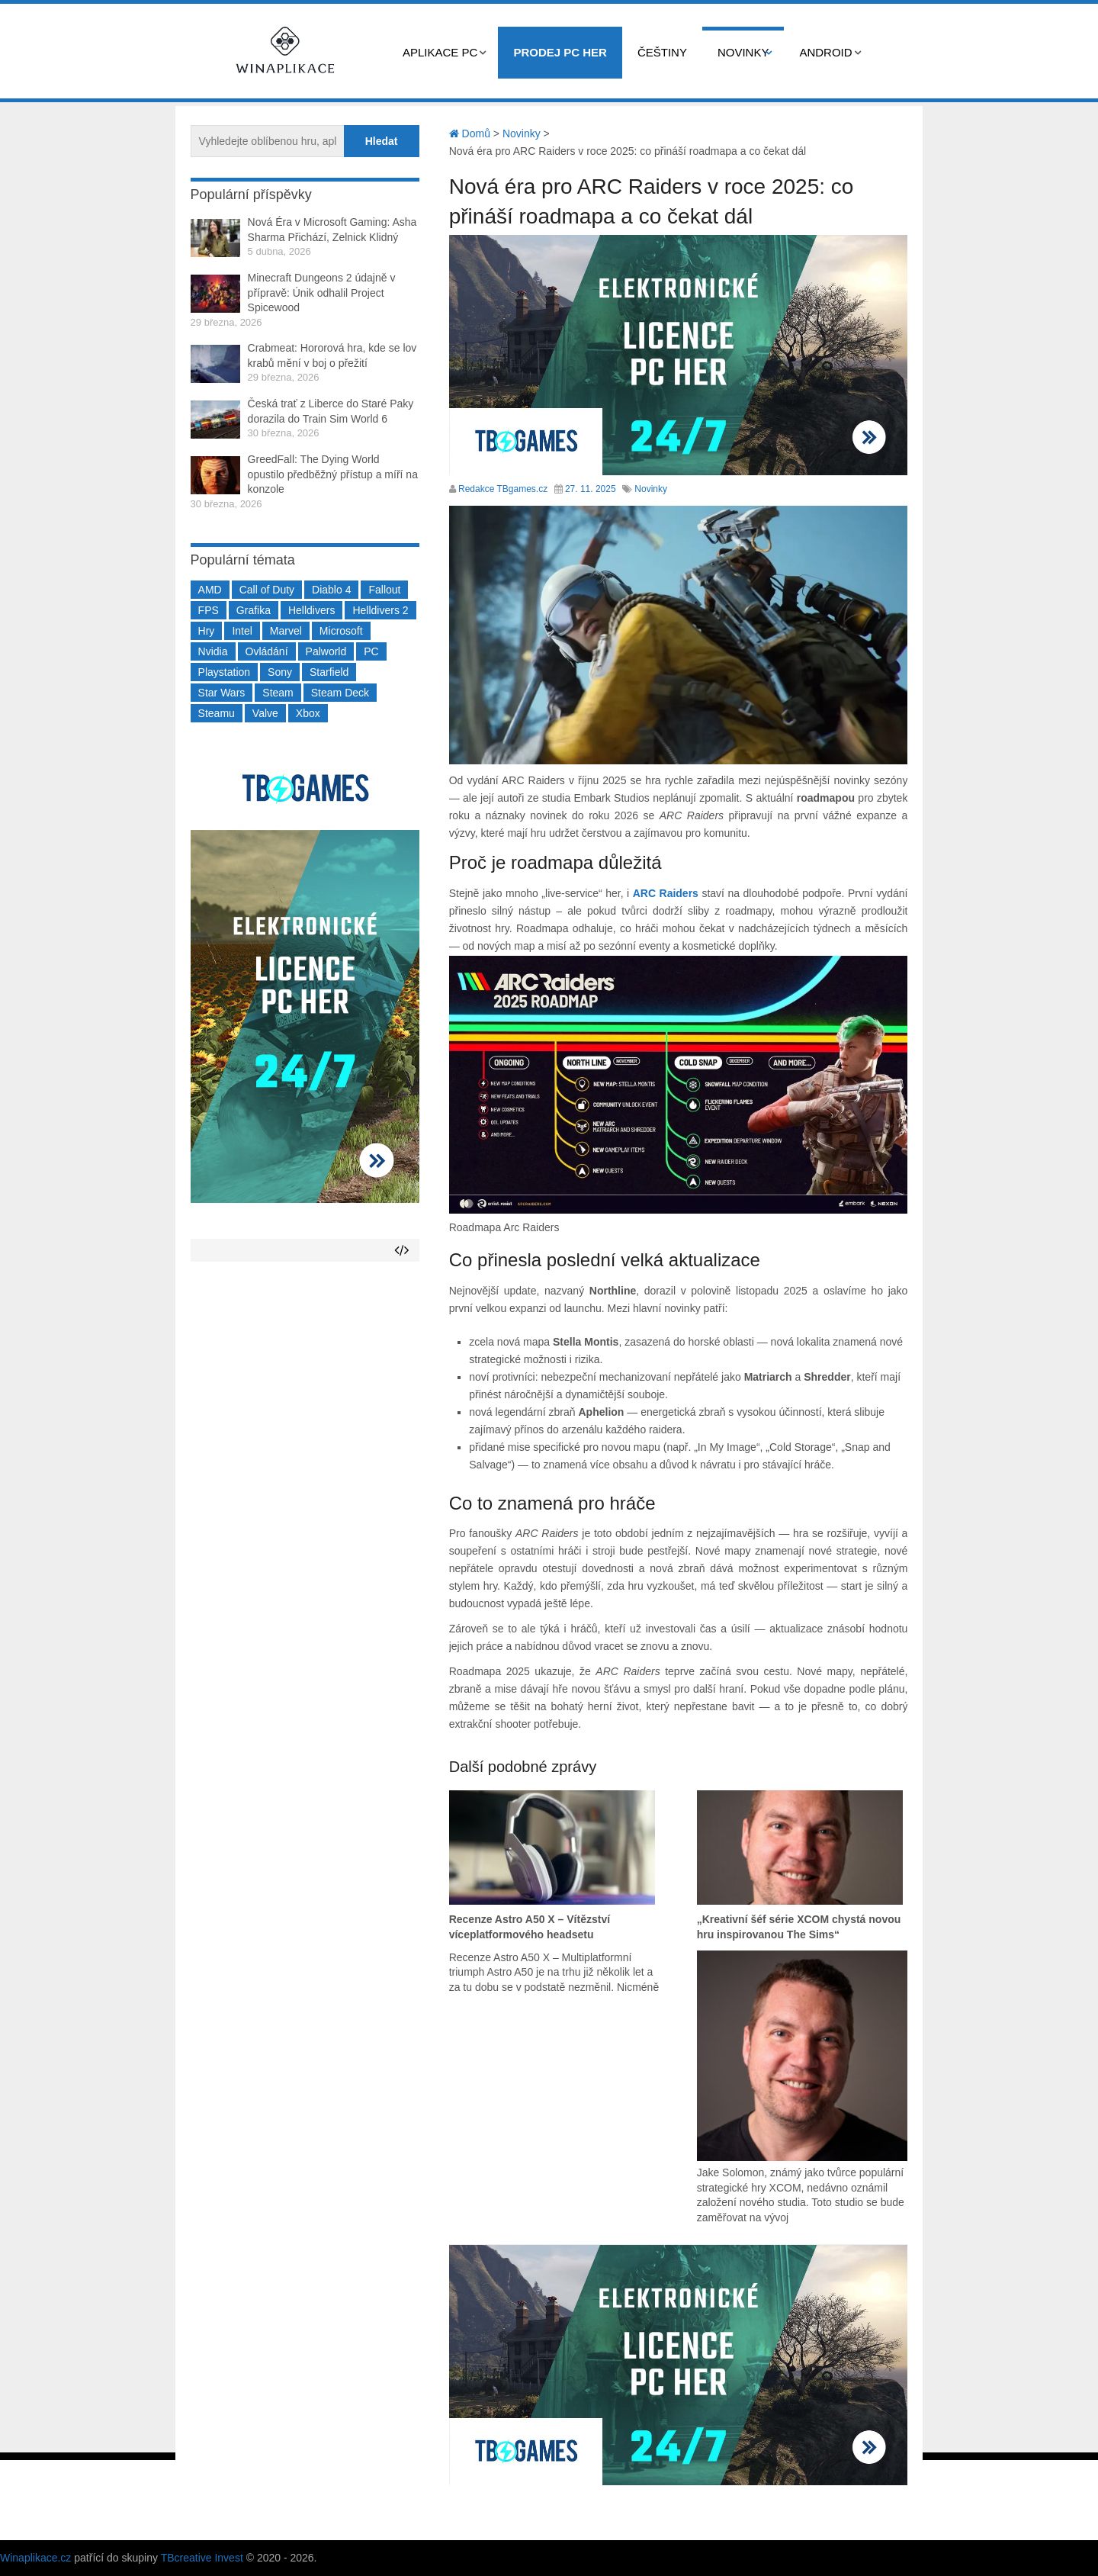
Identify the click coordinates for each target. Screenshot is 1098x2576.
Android (825, 52)
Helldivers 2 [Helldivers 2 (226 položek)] (380, 610)
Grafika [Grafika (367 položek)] (253, 610)
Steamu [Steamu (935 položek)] (216, 713)
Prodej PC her (560, 52)
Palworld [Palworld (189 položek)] (326, 651)
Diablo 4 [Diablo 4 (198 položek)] (331, 590)
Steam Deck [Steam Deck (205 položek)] (340, 693)
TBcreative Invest (202, 2558)
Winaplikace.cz (35, 2558)
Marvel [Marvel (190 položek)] (286, 631)
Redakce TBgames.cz (502, 489)
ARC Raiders (665, 893)
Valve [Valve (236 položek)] (265, 713)
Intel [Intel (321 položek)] (242, 631)
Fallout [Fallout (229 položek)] (384, 590)
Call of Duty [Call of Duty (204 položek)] (266, 590)
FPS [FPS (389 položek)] (208, 610)
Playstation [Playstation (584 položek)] (224, 672)
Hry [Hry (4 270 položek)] (206, 631)
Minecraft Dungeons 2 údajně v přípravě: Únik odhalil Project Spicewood (322, 293)
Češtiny (662, 52)
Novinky (743, 52)
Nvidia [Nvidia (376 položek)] (213, 651)
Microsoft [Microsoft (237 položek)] (341, 631)
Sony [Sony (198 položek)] (280, 672)
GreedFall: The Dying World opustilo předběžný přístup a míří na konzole (333, 474)
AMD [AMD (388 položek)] (210, 590)
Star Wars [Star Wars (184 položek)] (222, 693)
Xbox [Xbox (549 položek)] (308, 713)
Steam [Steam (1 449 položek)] (277, 693)
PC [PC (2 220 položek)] (371, 651)
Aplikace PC (440, 52)
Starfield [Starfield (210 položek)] (329, 672)
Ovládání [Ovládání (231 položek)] (267, 651)
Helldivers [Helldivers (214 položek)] (311, 610)
